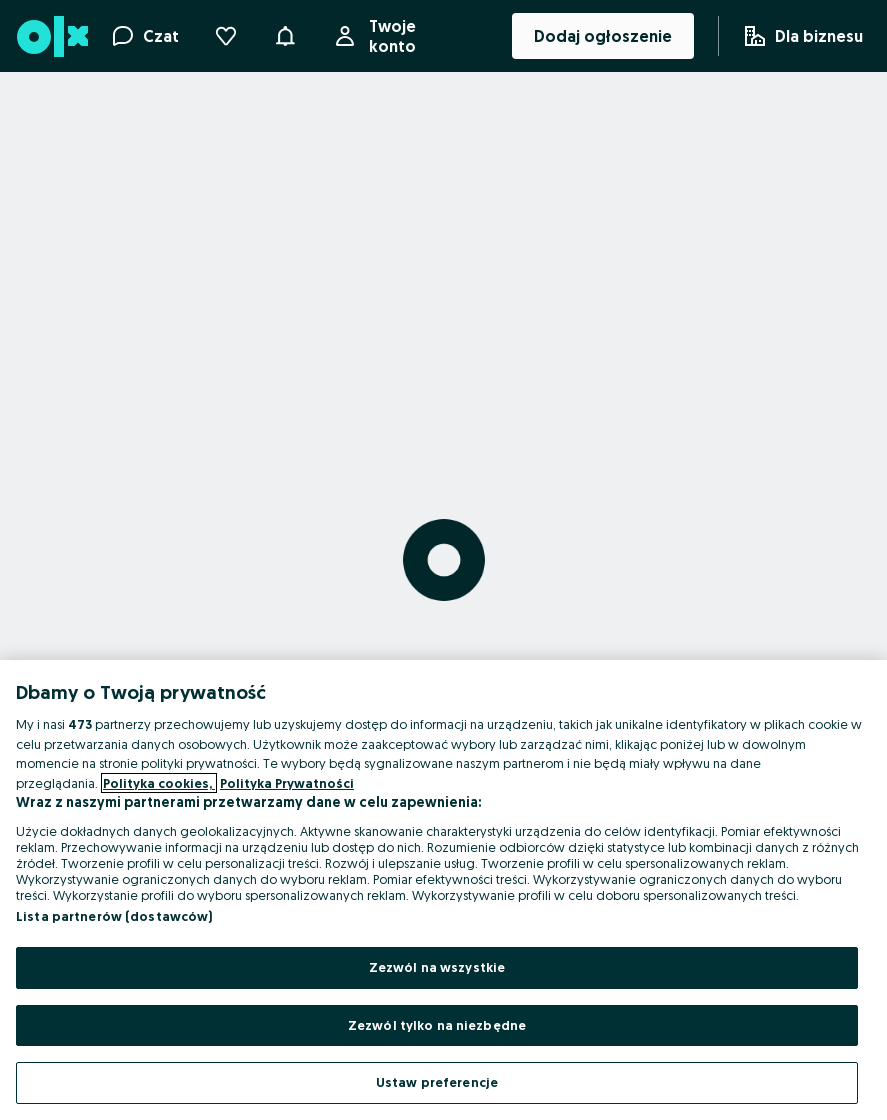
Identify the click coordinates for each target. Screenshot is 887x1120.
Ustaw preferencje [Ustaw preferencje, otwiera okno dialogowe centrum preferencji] (437, 1082)
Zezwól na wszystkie (437, 967)
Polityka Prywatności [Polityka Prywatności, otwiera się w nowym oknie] (287, 783)
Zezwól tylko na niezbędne (437, 1025)
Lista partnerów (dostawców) (114, 916)
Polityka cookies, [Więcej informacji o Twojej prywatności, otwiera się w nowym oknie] (159, 783)
